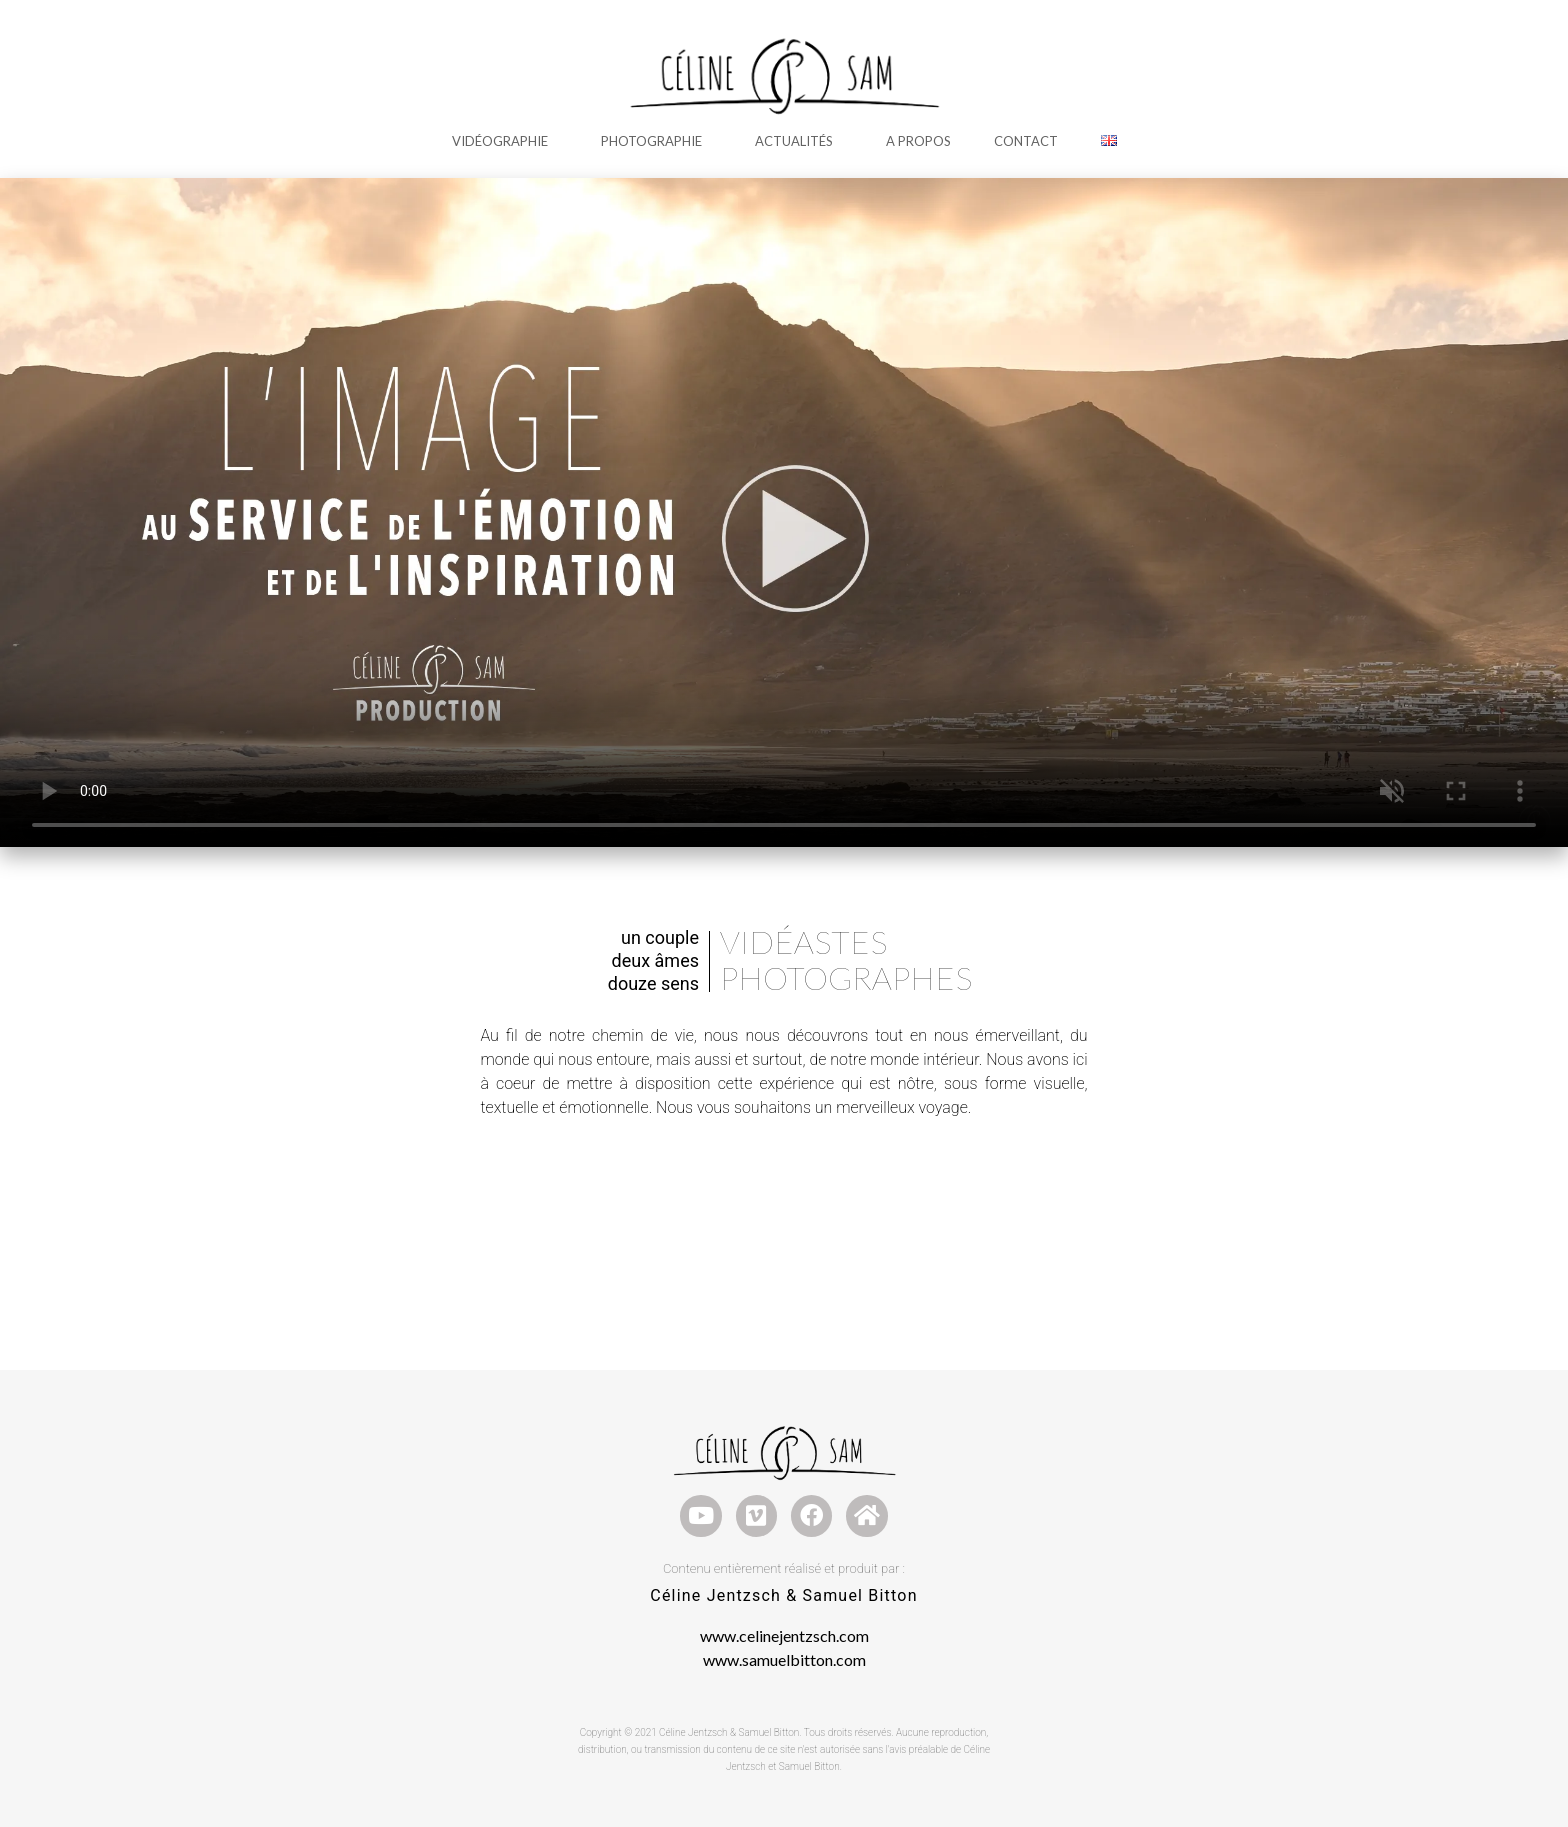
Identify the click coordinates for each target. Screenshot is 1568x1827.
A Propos (918, 141)
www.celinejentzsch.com (784, 1635)
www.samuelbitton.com (784, 1659)
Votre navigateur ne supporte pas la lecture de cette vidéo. (784, 512)
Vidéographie (505, 141)
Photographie (656, 141)
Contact (1026, 141)
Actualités (799, 141)
